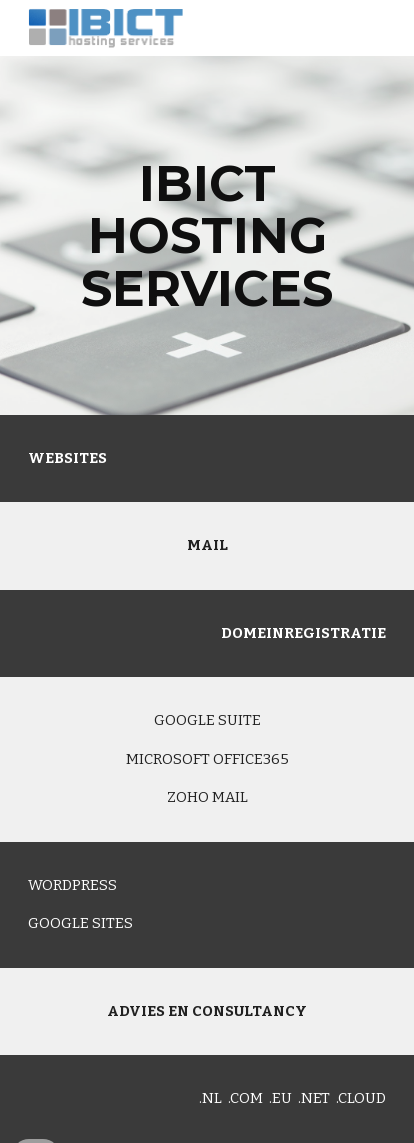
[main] (207, 235)
